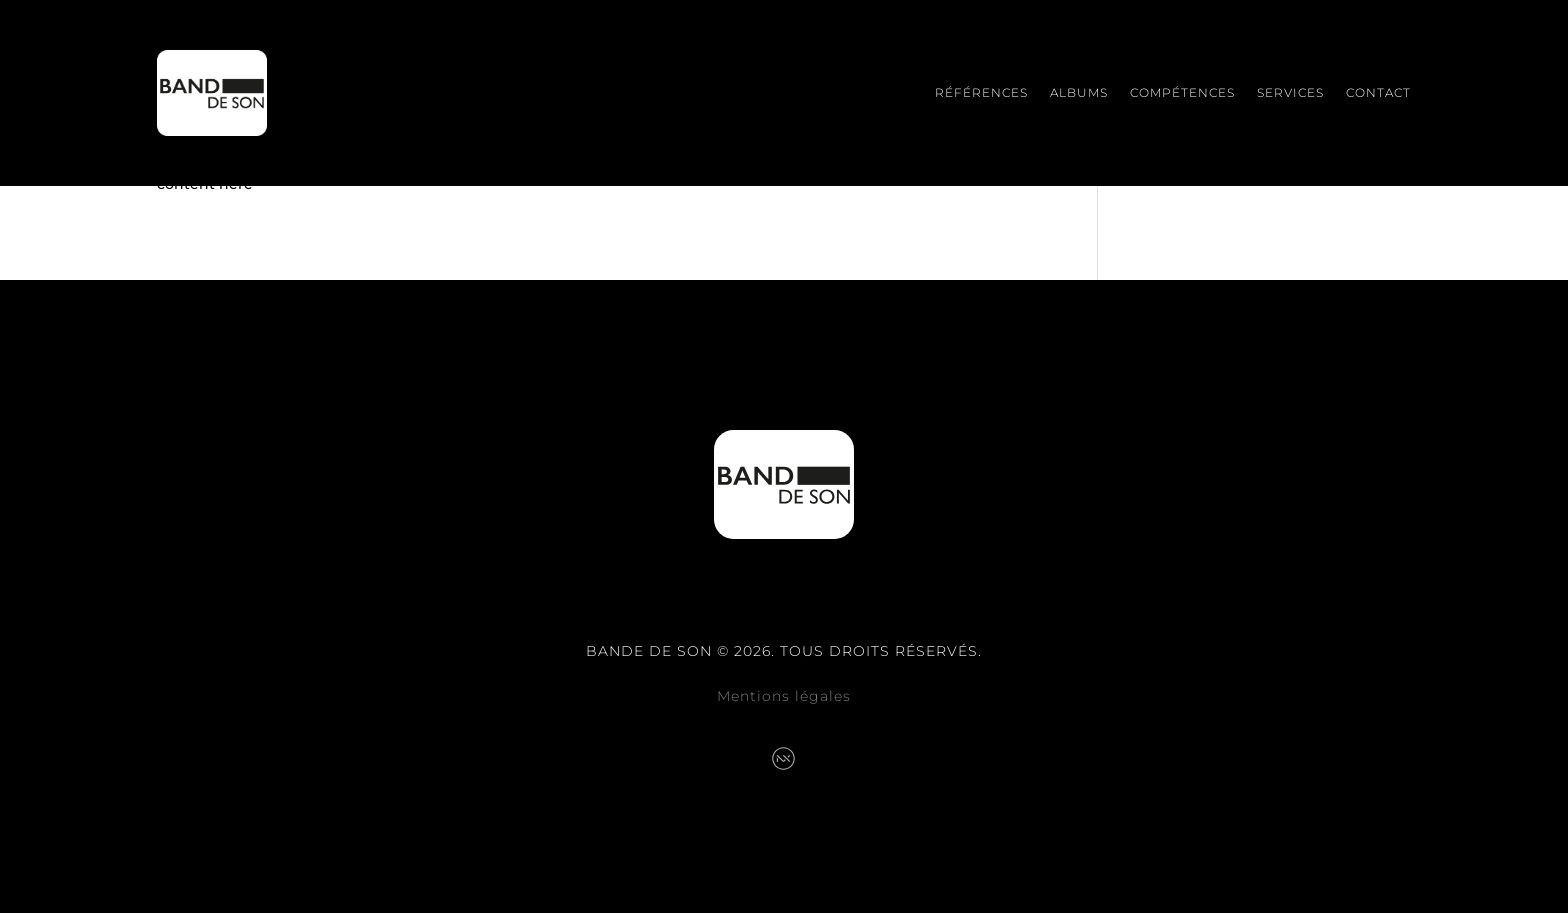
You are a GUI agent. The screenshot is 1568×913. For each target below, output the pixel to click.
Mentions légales (784, 696)
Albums (1079, 92)
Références (981, 92)
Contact (1378, 92)
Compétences (1182, 92)
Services (1290, 92)
